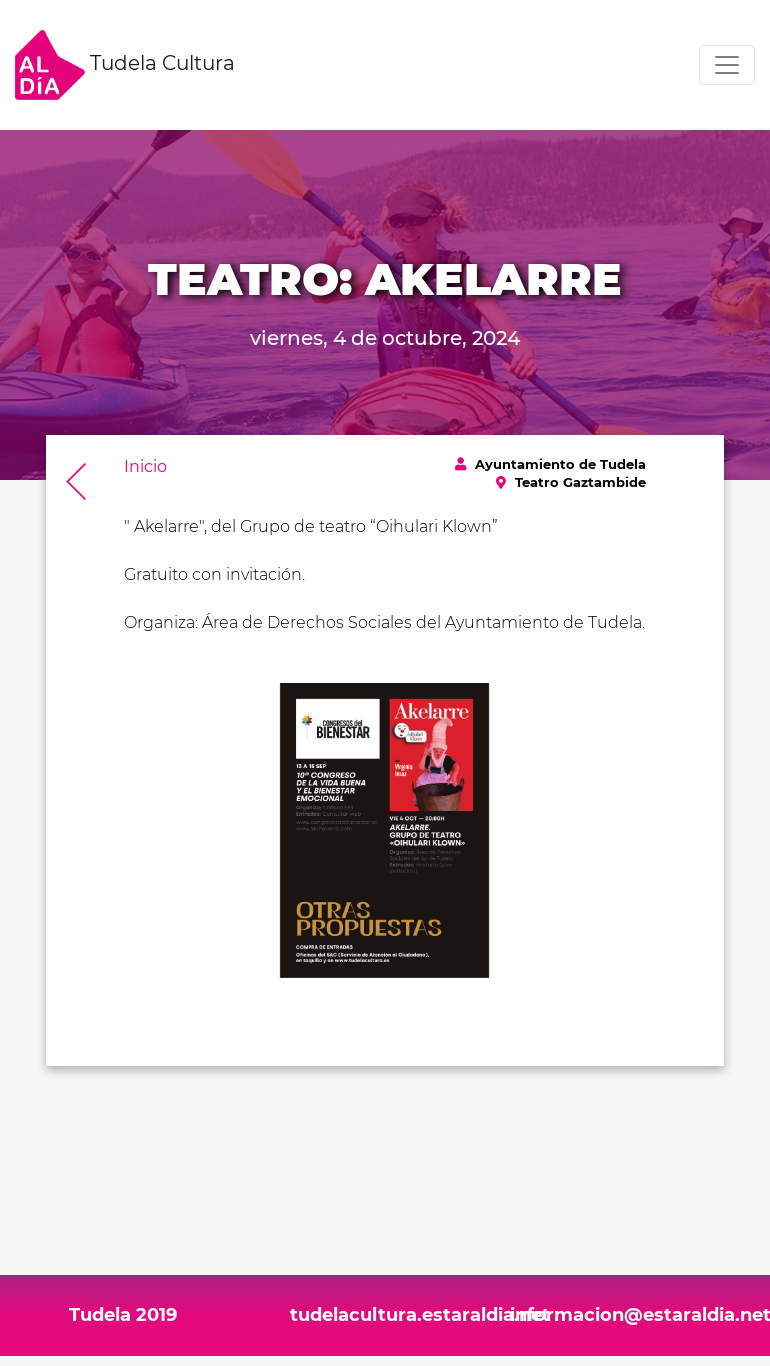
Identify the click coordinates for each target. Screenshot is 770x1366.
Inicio (145, 466)
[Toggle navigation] (727, 65)
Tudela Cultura (125, 65)
